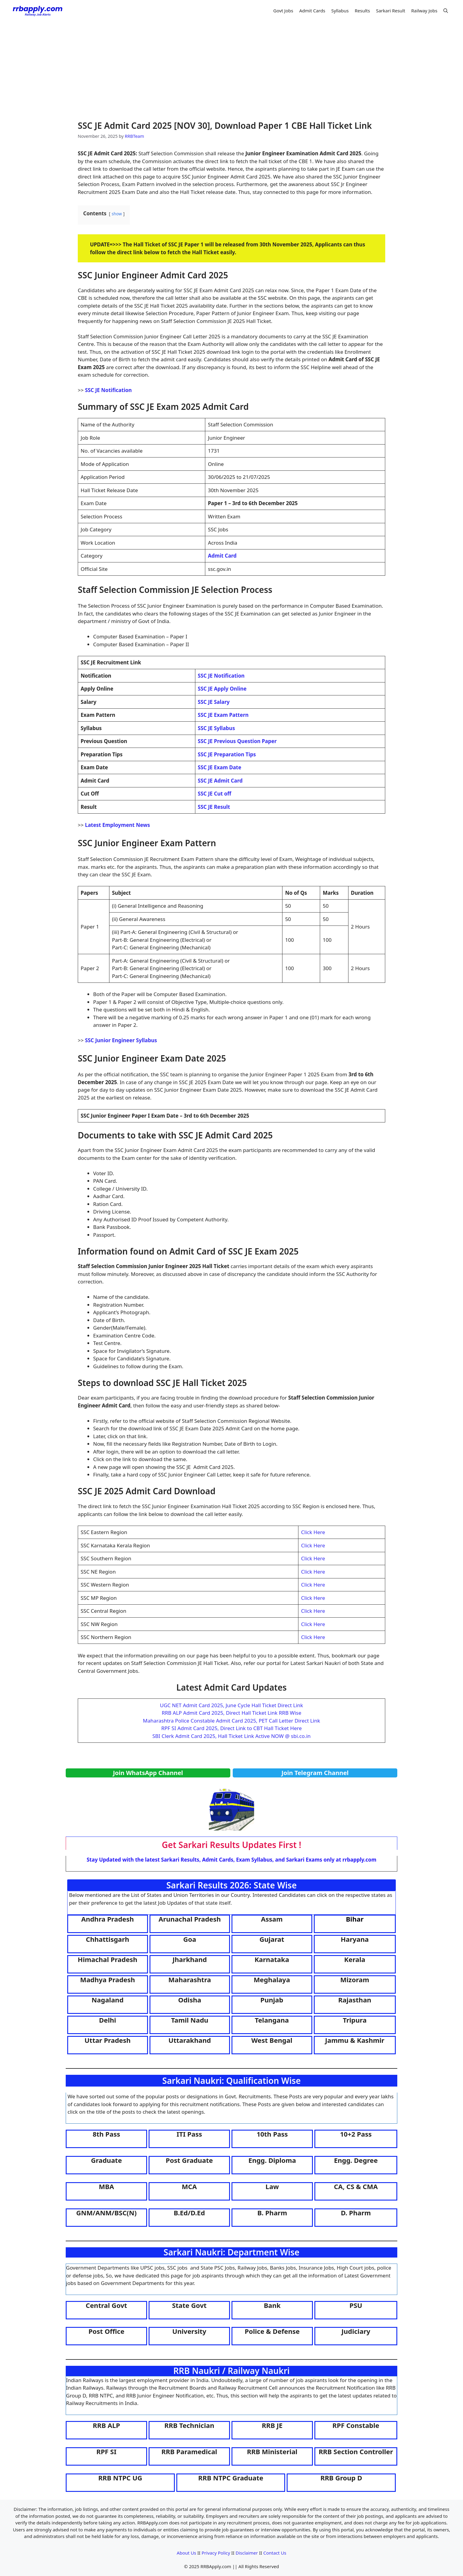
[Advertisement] (231, 66)
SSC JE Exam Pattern (223, 714)
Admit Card (222, 555)
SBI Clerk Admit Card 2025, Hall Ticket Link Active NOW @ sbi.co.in (231, 1736)
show (117, 214)
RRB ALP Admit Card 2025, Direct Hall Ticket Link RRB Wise (231, 1712)
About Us (186, 2553)
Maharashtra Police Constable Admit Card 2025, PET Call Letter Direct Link (231, 1720)
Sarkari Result (390, 11)
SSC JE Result (214, 806)
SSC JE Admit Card (220, 780)
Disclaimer (246, 2553)
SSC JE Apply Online (222, 688)
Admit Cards (312, 11)
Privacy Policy (216, 2553)
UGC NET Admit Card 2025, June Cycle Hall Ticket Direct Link (231, 1705)
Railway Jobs (424, 11)
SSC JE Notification (108, 390)
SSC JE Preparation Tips (227, 754)
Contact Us (274, 2553)
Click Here (313, 1532)
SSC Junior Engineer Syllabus (121, 1040)
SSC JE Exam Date (219, 767)
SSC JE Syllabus (216, 728)
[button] (445, 11)
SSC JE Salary (214, 701)
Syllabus (340, 11)
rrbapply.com (359, 1859)
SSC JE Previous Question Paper (237, 741)
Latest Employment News (117, 824)
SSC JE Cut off (214, 793)
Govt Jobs (283, 11)
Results (362, 11)
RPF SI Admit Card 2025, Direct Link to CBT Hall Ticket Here (231, 1728)
